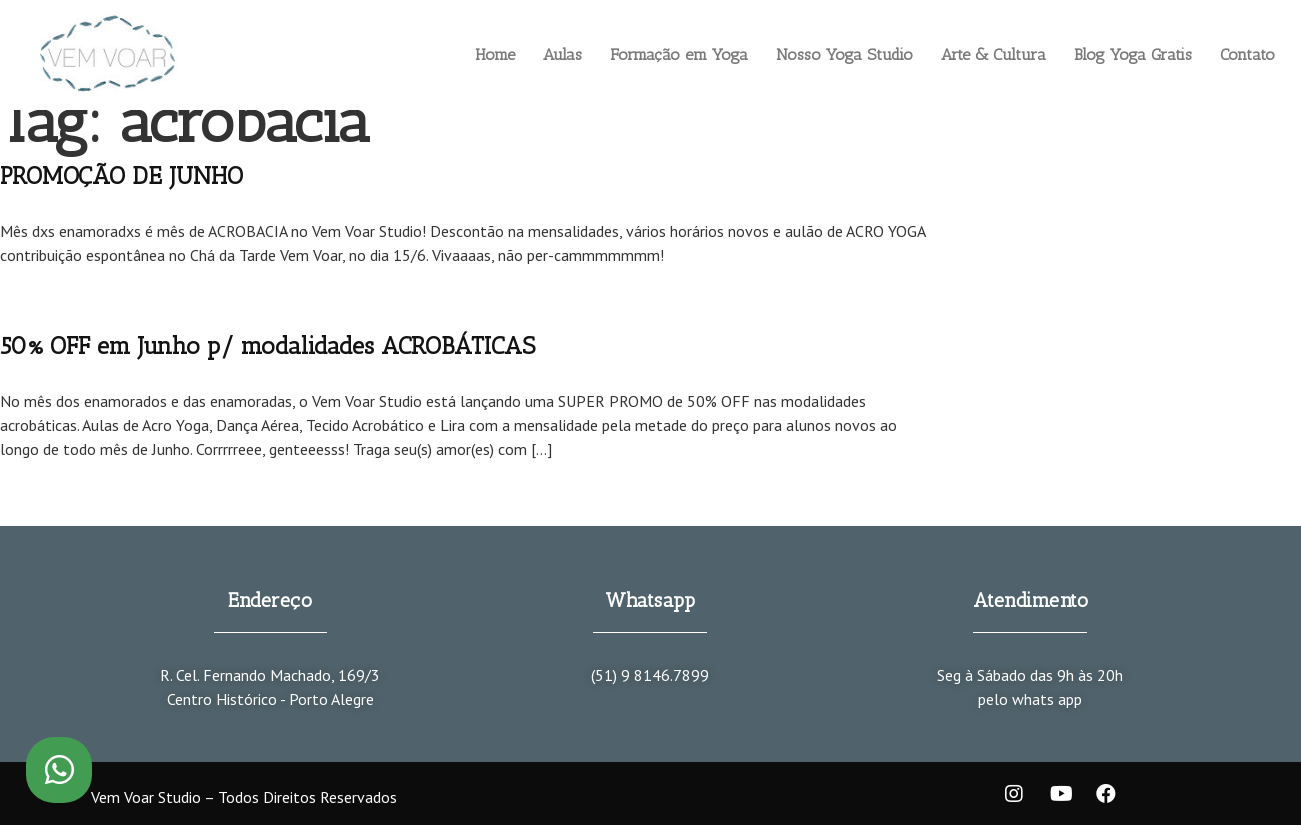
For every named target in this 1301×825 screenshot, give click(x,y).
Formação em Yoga (679, 54)
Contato (1247, 54)
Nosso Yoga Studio (844, 54)
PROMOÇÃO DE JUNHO (121, 175)
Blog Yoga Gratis (1133, 54)
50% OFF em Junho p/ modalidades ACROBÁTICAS (267, 345)
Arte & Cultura (993, 54)
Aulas (562, 54)
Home (495, 54)
